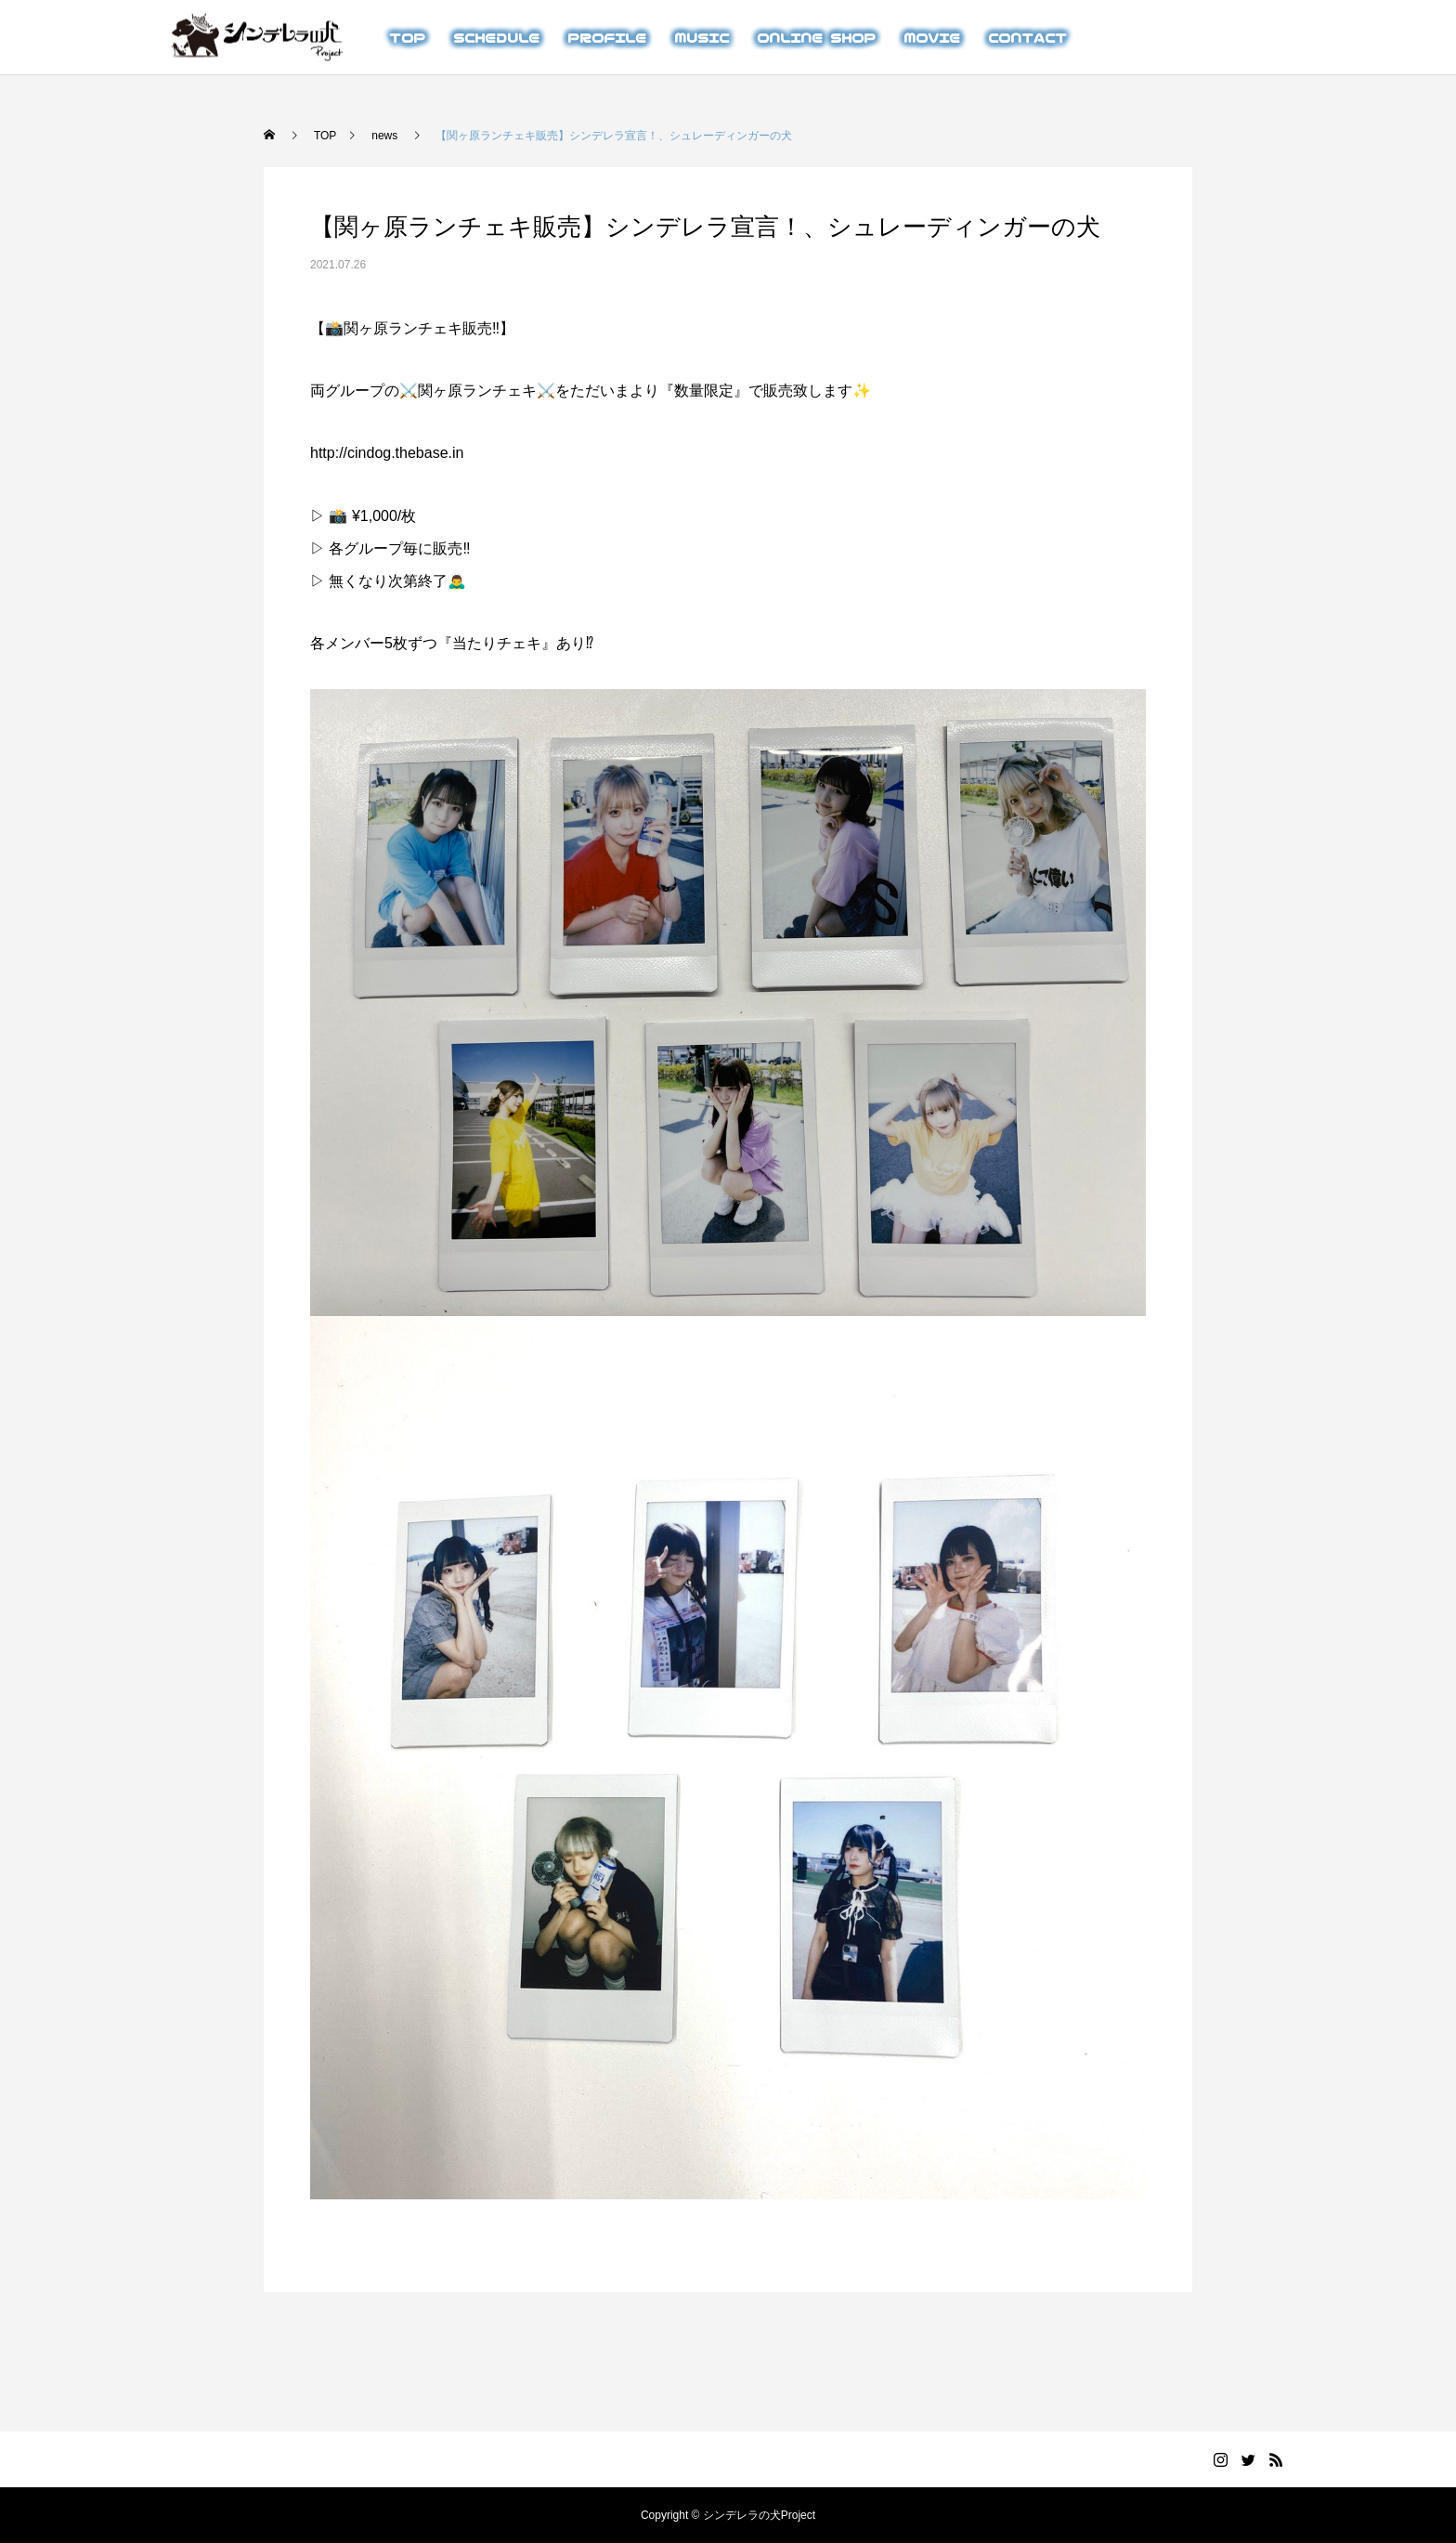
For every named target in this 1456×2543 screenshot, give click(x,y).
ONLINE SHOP (816, 37)
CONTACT (1027, 37)
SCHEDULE (496, 37)
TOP (407, 37)
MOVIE (932, 37)
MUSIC (701, 37)
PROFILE (606, 37)
